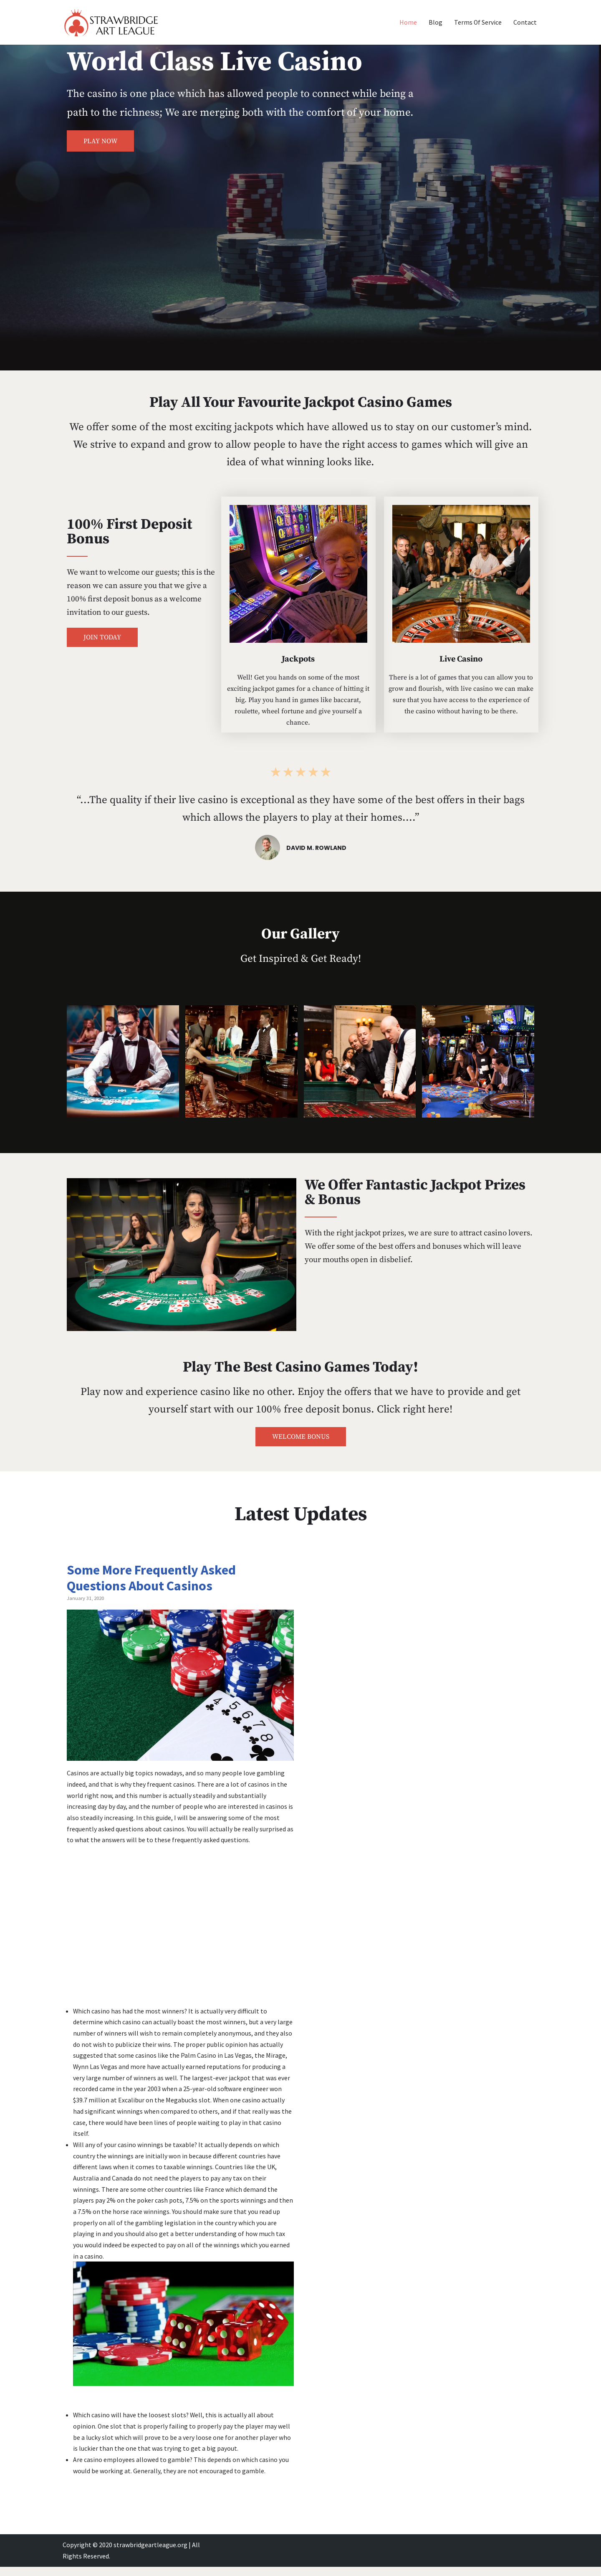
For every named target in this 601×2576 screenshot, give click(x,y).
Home (408, 22)
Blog (435, 22)
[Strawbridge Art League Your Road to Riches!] (111, 22)
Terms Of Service (478, 22)
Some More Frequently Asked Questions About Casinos (151, 1578)
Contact (525, 22)
